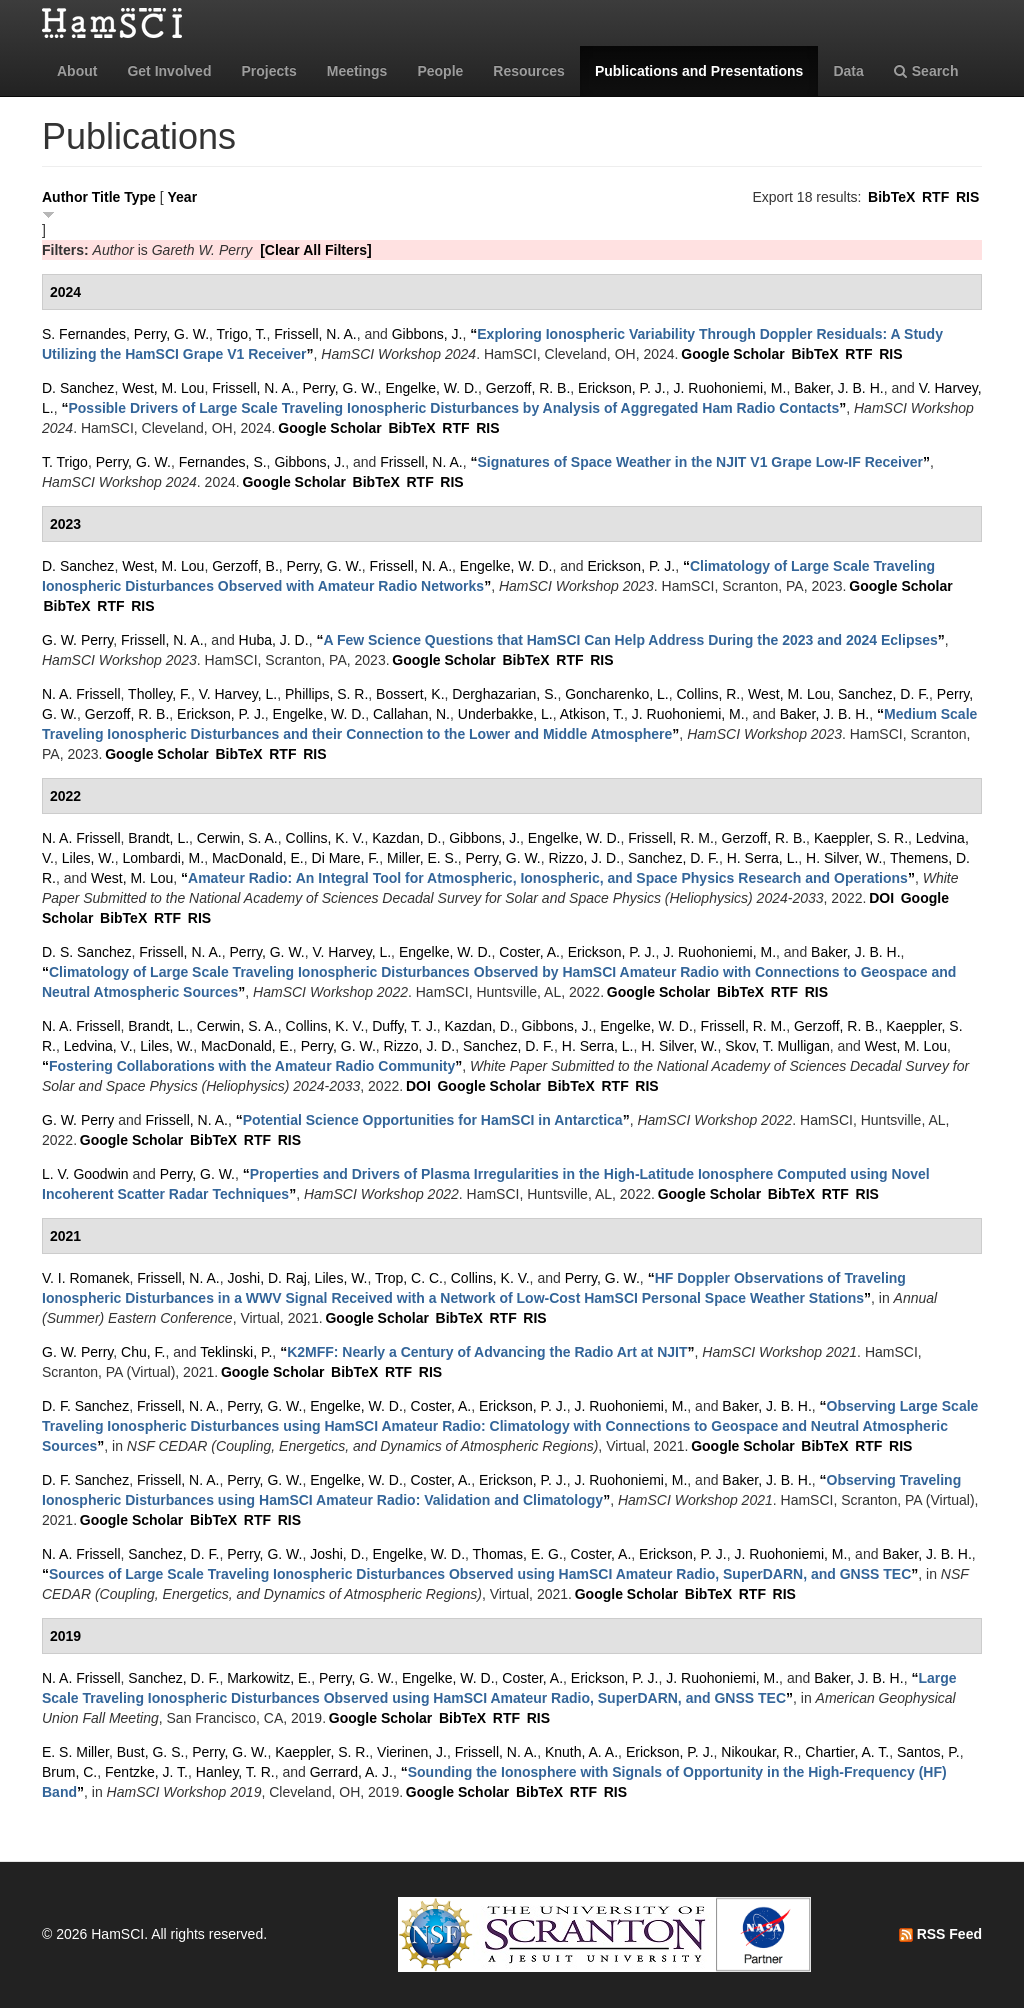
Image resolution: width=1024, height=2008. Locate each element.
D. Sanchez (78, 388)
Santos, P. (928, 1752)
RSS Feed (940, 1934)
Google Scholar (732, 354)
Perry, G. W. (171, 334)
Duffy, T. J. (404, 1026)
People (440, 71)
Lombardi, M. (163, 858)
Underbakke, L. (505, 714)
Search (926, 71)
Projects (268, 71)
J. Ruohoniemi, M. (730, 388)
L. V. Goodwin (85, 1174)
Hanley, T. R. (235, 1772)
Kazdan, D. (406, 838)
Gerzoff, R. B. (528, 388)
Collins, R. (708, 694)
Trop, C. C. (409, 1278)
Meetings (357, 71)
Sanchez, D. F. (883, 694)
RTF (935, 197)
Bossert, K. (410, 694)
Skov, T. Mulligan (777, 1046)
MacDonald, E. (258, 858)
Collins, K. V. (325, 838)
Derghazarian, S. (504, 694)
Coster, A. (529, 952)
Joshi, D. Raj (266, 1278)
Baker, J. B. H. (838, 388)
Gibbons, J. (427, 334)
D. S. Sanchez (87, 952)
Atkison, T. (592, 714)
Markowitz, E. (269, 1678)
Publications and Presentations (699, 71)
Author (65, 197)
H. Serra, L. (763, 858)
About (77, 71)
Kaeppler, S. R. (861, 838)
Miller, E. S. (422, 858)
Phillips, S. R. (326, 694)
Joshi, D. (337, 1554)
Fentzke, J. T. (146, 1772)
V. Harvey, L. (238, 694)
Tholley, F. (159, 694)
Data (848, 71)
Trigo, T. (242, 334)
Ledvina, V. (98, 1046)
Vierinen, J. (412, 1752)
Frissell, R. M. (671, 838)
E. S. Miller (75, 1752)
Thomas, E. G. (518, 1554)
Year (183, 197)
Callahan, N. (411, 714)
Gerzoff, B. (245, 566)
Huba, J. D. (274, 640)
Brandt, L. (158, 838)
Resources (529, 71)
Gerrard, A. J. (351, 1772)
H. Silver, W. (844, 858)
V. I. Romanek (85, 1278)
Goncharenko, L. (617, 694)
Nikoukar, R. (759, 1752)
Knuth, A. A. (581, 1752)
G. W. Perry (77, 640)
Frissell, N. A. (315, 334)
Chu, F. (143, 1352)
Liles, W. (88, 858)
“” (453, 408)
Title (106, 197)
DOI (881, 898)
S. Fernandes (84, 334)
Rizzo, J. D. (585, 858)
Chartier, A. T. (847, 1752)
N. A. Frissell (81, 694)
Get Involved (169, 71)
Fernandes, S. (223, 462)
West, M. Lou (163, 388)
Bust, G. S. (151, 1752)
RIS (967, 197)
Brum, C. (69, 1772)
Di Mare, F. (346, 858)
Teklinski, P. (236, 1352)
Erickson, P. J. (622, 388)
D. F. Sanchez (85, 1406)
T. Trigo (65, 462)
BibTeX (891, 197)
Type (140, 197)
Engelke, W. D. (431, 388)
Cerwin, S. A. (237, 838)
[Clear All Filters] (316, 250)
